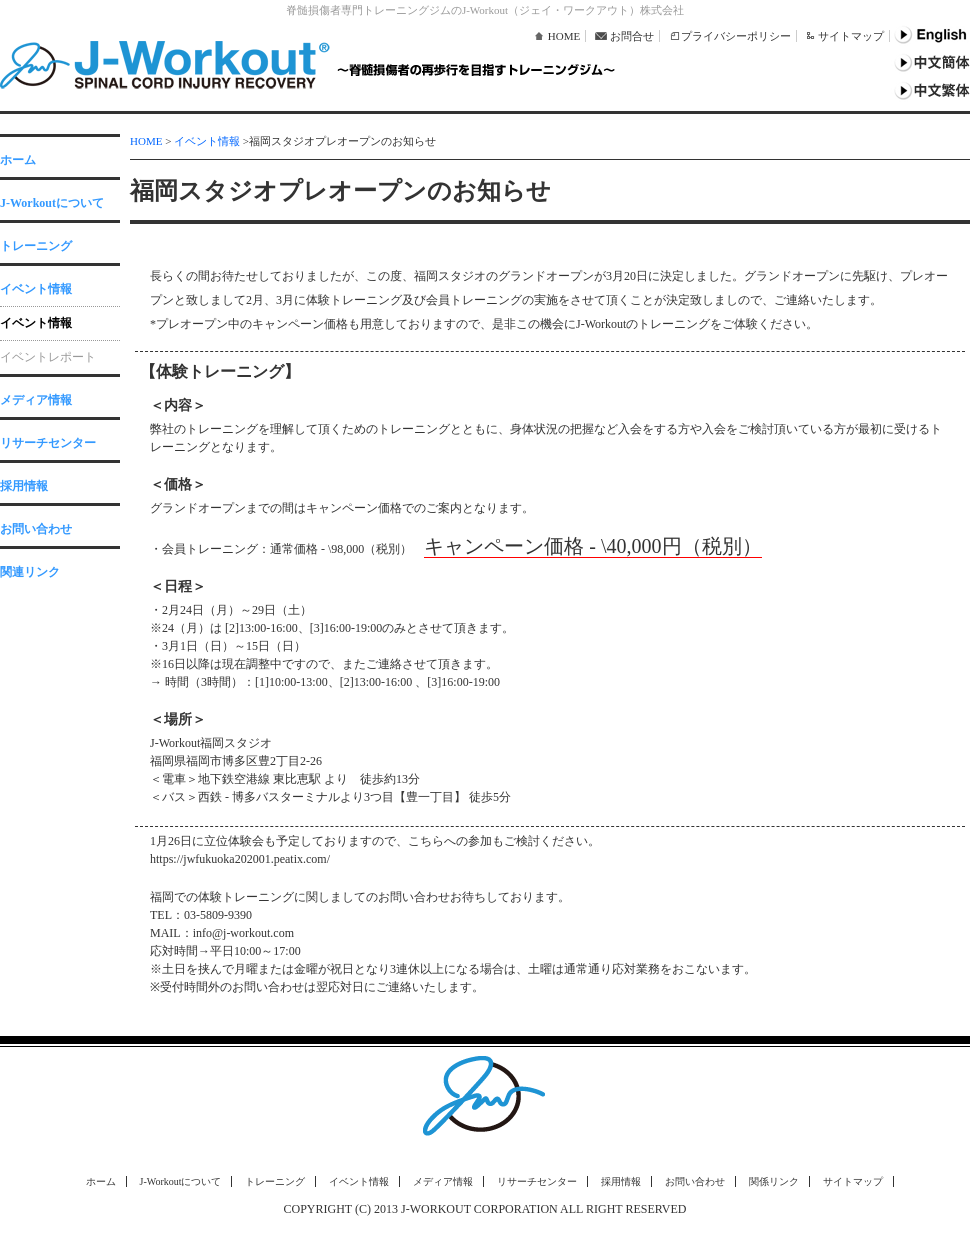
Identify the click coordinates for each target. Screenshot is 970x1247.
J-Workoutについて (52, 203)
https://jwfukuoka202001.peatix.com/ (240, 859)
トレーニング (36, 246)
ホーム (18, 160)
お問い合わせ (36, 529)
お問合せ (632, 36)
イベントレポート (48, 357)
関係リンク (774, 1181)
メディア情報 (36, 400)
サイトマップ (851, 36)
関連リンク (30, 572)
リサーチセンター (48, 443)
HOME (564, 36)
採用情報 (24, 486)
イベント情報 (36, 289)
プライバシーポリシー (736, 36)
